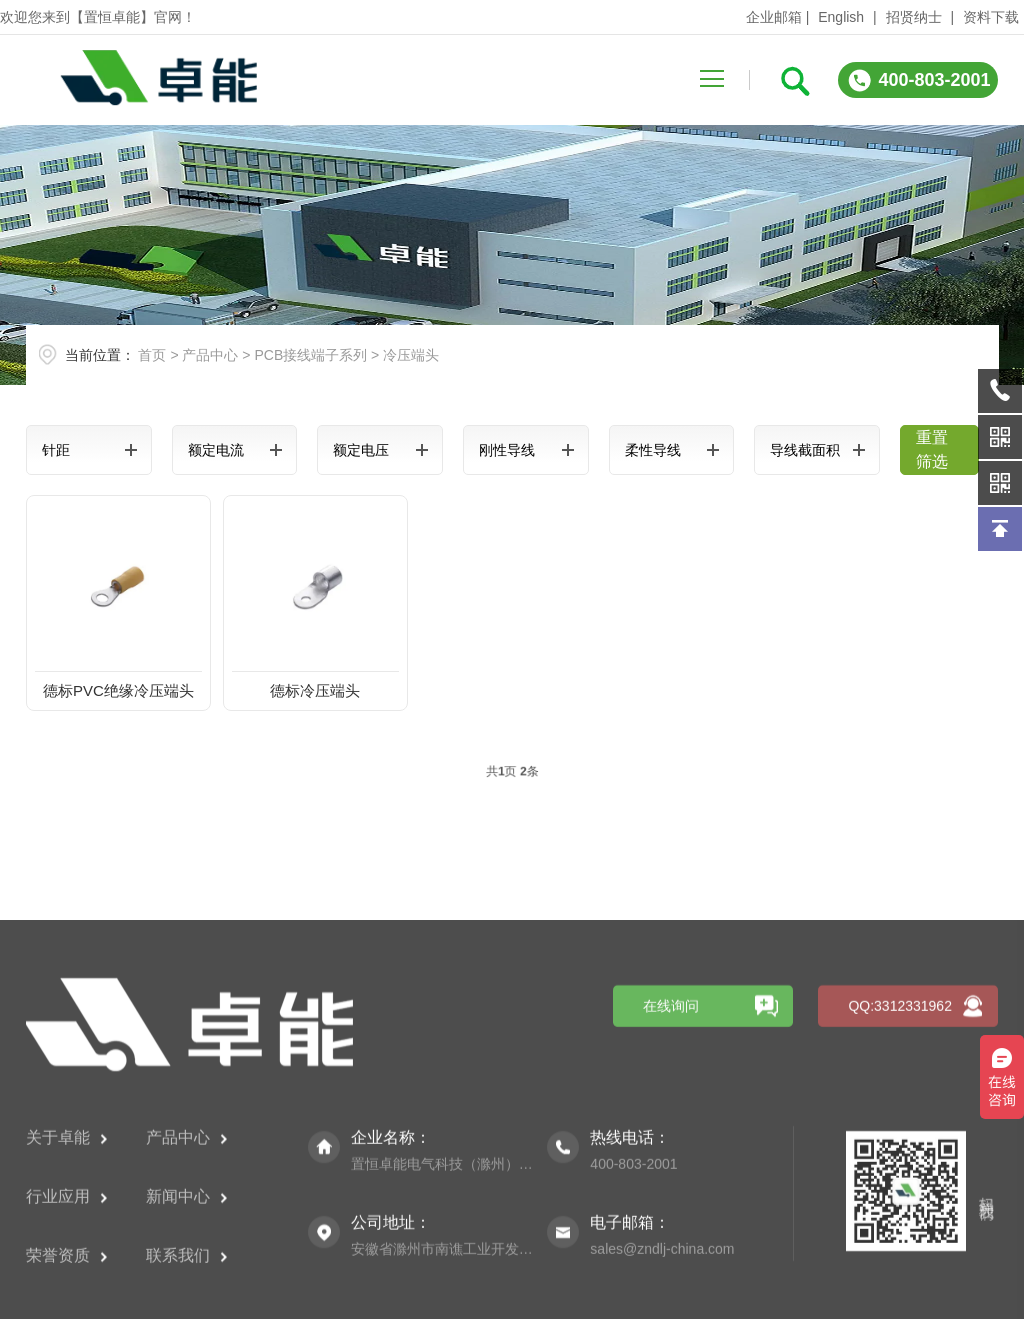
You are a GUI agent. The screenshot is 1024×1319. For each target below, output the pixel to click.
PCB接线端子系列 (310, 355)
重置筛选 (932, 449)
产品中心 (210, 355)
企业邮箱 (774, 17)
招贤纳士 (914, 17)
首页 (152, 355)
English (841, 17)
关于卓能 (66, 1265)
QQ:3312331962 (900, 1134)
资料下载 (991, 17)
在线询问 (671, 1134)
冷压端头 (411, 355)
